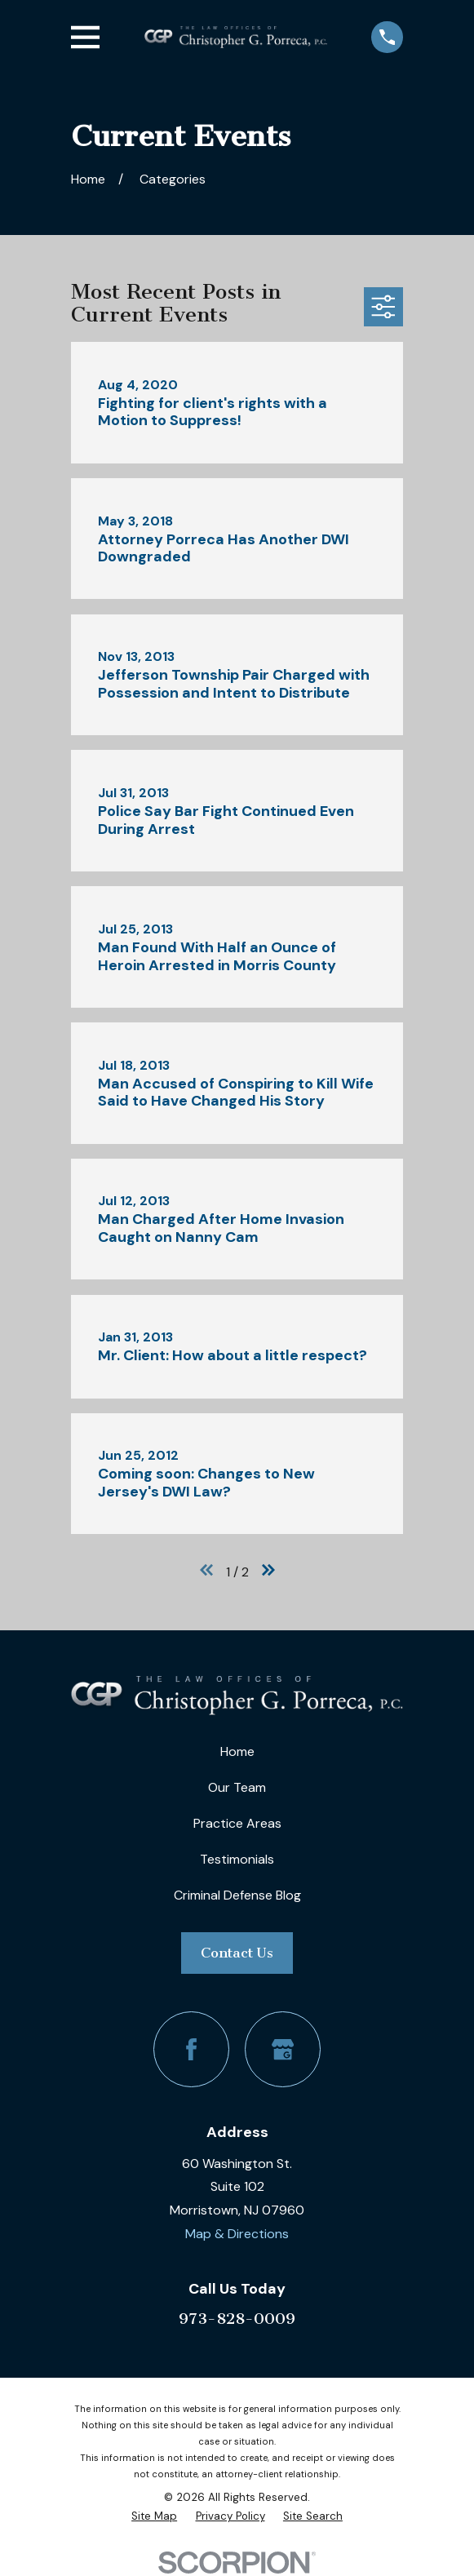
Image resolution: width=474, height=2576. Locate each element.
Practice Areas (237, 1823)
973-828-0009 (237, 2318)
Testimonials (237, 1859)
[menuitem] (154, 2516)
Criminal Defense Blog (237, 1895)
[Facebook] (191, 2049)
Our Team (237, 1787)
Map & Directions (237, 2233)
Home (237, 1751)
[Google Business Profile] (283, 2049)
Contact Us (237, 1952)
